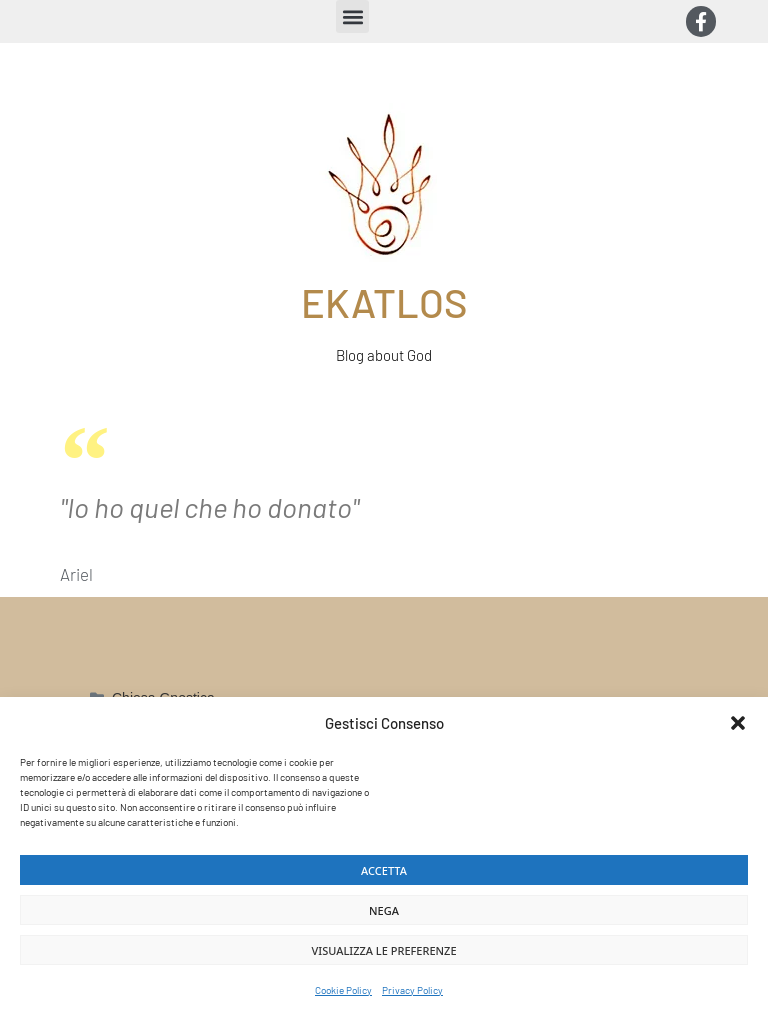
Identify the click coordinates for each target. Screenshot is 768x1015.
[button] (738, 723)
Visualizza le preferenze (383, 950)
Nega (384, 910)
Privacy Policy (412, 990)
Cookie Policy (343, 990)
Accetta (384, 870)
